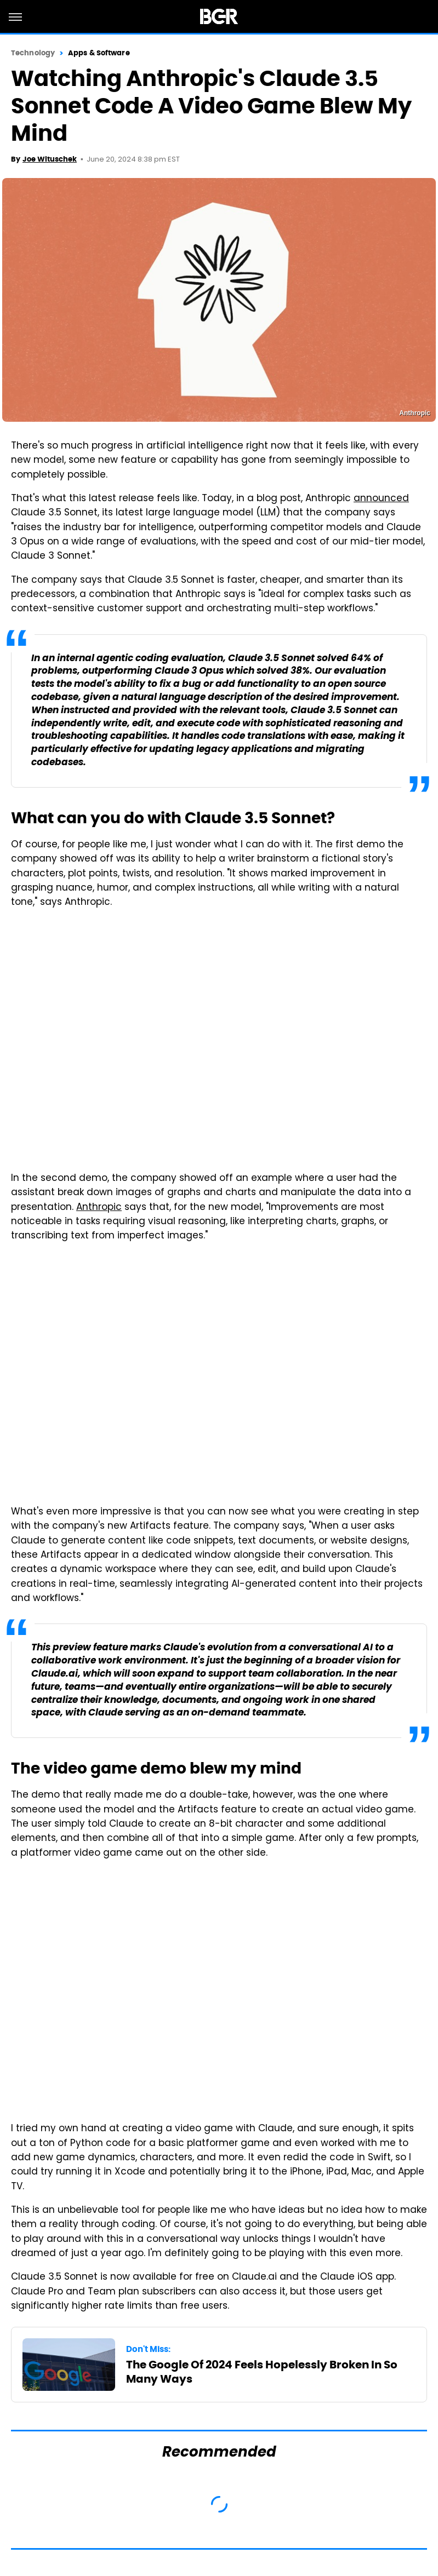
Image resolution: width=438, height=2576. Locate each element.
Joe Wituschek (49, 159)
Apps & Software (99, 53)
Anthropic (99, 1207)
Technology (33, 53)
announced (381, 499)
